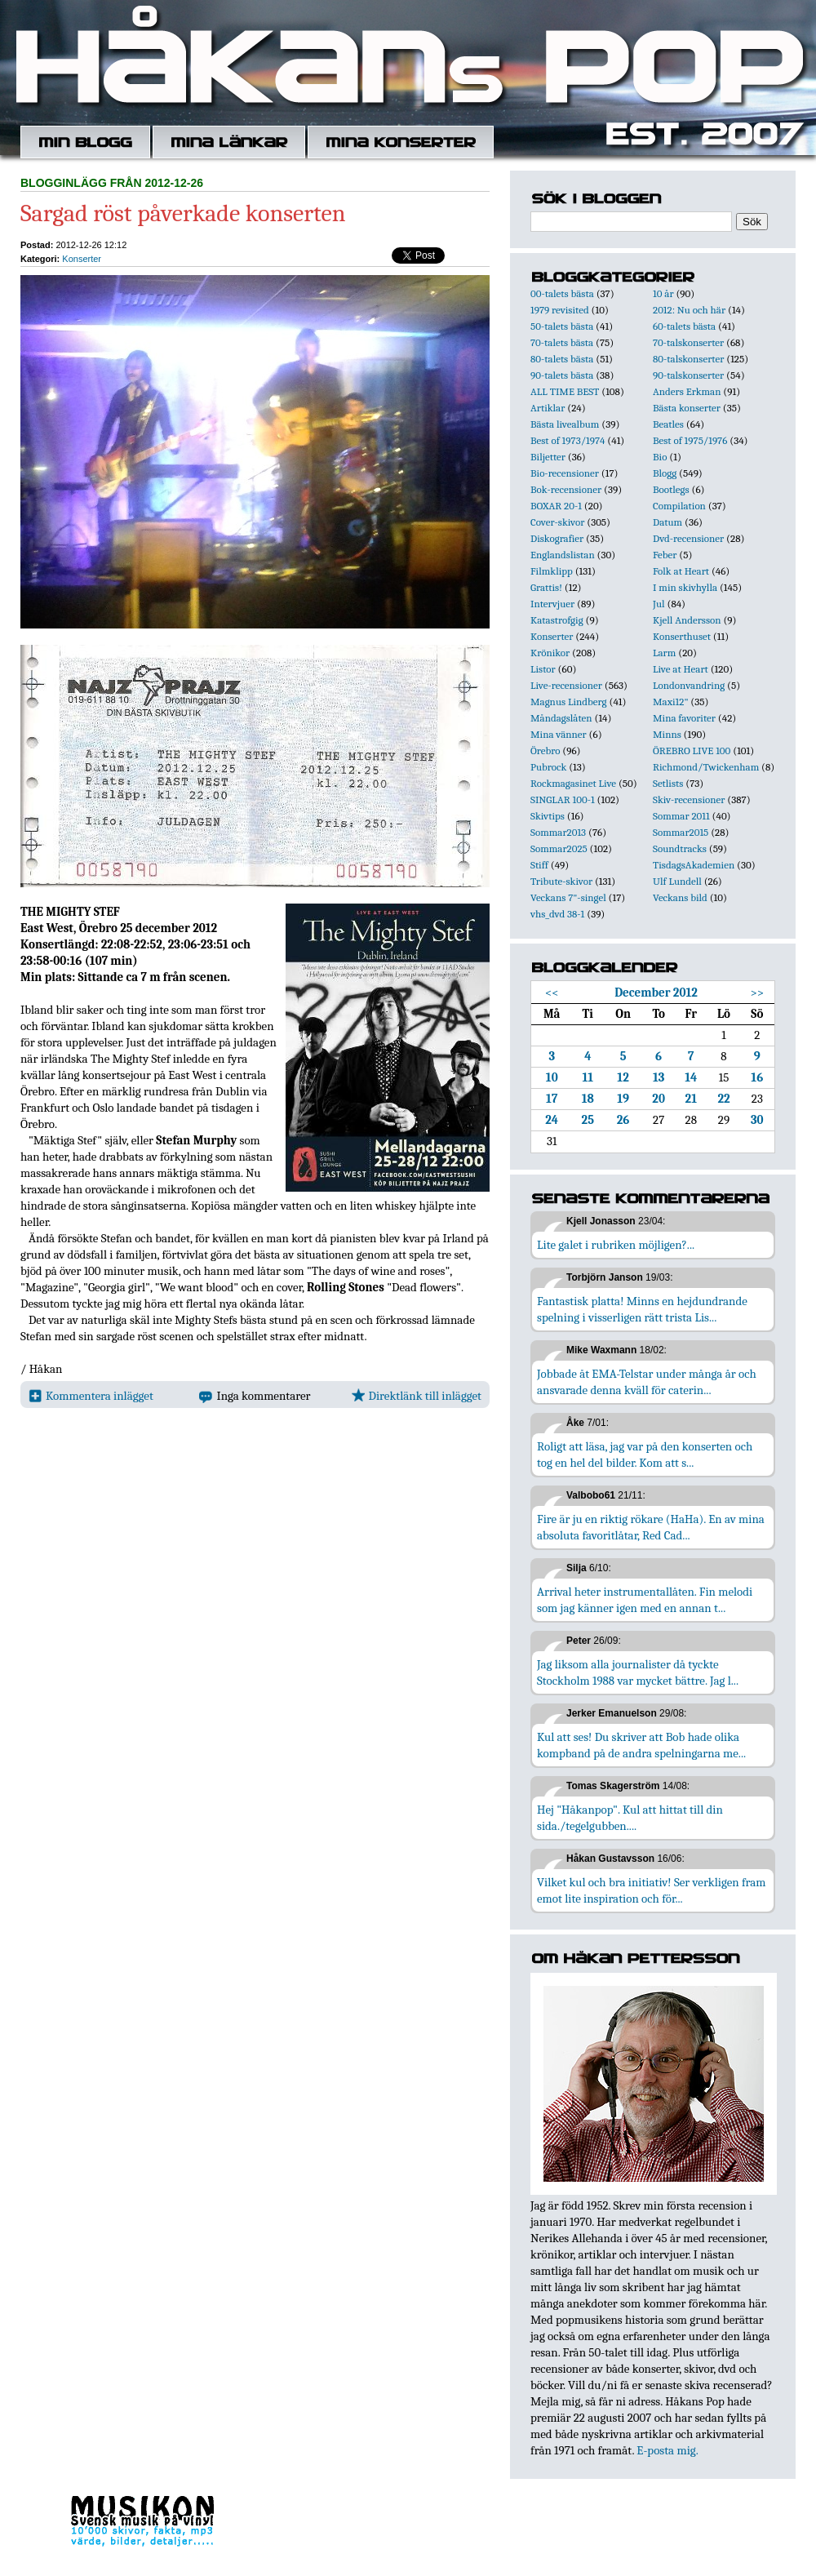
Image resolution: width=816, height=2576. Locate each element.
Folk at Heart (681, 571)
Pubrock (548, 767)
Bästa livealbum (564, 424)
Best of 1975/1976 (690, 440)
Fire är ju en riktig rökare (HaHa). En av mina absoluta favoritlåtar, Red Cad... (651, 1527)
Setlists (668, 783)
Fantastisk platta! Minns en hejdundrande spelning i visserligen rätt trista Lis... (642, 1309)
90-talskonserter (688, 375)
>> (757, 992)
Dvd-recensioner (688, 538)
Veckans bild (680, 897)
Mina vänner (558, 734)
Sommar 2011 (681, 816)
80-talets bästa (561, 359)
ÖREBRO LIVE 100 (691, 750)
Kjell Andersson (687, 620)
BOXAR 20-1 (556, 506)
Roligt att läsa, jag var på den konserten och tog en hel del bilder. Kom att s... (644, 1454)
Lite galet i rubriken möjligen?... (615, 1244)
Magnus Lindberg (568, 701)
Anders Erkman (687, 391)
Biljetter (547, 457)
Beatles (668, 424)
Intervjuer (552, 603)
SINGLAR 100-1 (562, 799)
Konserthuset (682, 636)
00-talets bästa (562, 293)
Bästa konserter (687, 408)
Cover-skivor (557, 522)
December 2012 (656, 992)
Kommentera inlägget (91, 1395)
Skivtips (547, 816)
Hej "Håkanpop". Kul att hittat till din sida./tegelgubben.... (630, 1817)
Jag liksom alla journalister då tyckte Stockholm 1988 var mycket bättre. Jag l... (637, 1672)
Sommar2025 (559, 848)
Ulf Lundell (677, 881)
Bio (660, 457)
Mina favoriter (684, 718)
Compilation (679, 506)
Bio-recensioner (564, 473)
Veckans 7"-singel (568, 897)
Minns (667, 734)
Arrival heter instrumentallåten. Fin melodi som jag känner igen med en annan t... (644, 1599)
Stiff (539, 865)
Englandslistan (562, 555)
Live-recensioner (566, 685)
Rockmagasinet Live (573, 783)
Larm (664, 652)
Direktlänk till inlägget (416, 1395)
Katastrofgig (556, 620)
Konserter (81, 259)
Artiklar (547, 408)
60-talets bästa (684, 326)
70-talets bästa (561, 342)
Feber (664, 555)
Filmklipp (551, 571)
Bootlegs (671, 489)
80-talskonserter (688, 359)
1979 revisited (559, 310)
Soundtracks (680, 848)
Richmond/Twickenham (706, 767)
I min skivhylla (685, 587)
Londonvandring (689, 685)
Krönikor (550, 652)
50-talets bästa (561, 326)
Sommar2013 (558, 832)
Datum (667, 522)
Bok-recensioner (565, 489)
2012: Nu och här (689, 310)
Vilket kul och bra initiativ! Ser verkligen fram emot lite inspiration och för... (651, 1890)
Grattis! (546, 587)
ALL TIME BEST (564, 391)
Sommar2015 (680, 832)
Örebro (545, 750)
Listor (543, 669)
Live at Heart (680, 669)
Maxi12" (671, 701)
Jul (659, 603)
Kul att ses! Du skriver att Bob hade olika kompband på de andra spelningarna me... (641, 1745)
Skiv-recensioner (689, 799)
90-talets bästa (561, 375)
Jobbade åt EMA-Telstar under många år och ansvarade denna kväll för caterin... (646, 1381)
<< (552, 992)
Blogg (664, 473)
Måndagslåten (561, 718)
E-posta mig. (667, 2450)
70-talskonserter (688, 342)
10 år (663, 293)
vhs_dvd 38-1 (557, 914)
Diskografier (556, 538)
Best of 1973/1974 (567, 440)
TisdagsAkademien (693, 865)
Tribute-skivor (561, 881)
